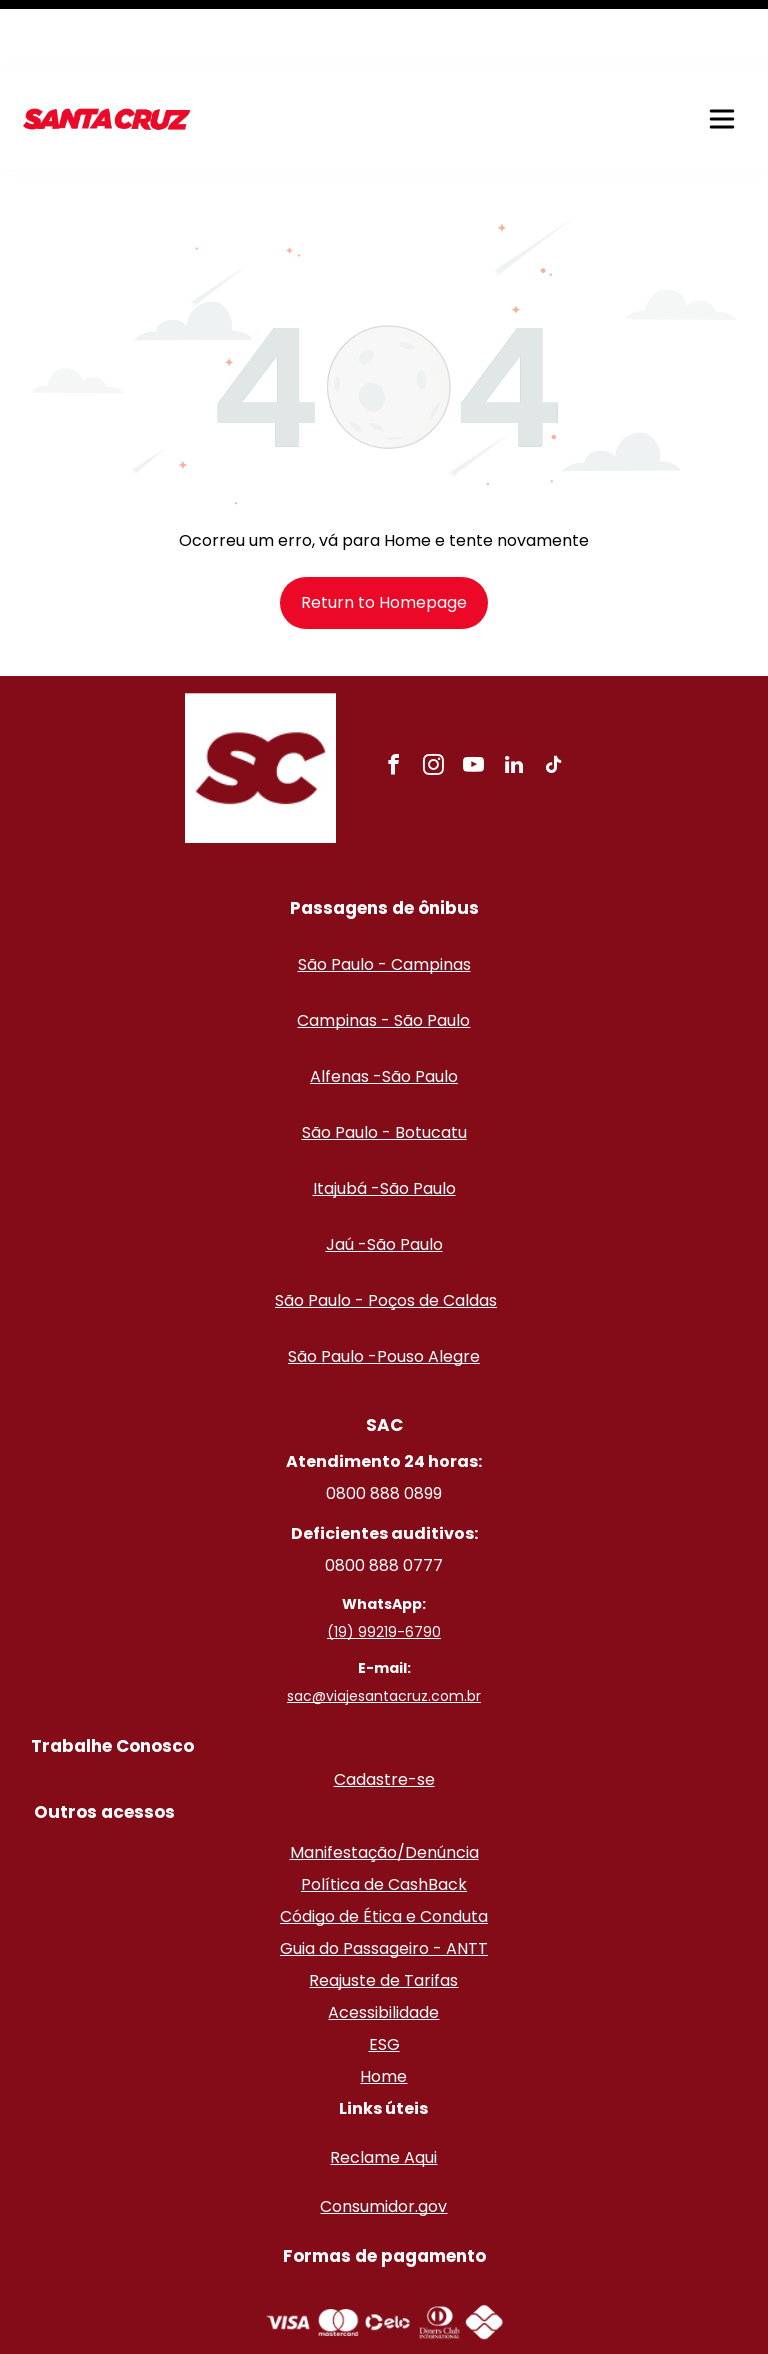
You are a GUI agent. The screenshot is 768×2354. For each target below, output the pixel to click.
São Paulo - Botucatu (384, 1064)
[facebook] (394, 699)
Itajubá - (346, 1120)
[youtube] (474, 699)
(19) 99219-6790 (384, 1564)
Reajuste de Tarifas (383, 1912)
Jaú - (346, 1176)
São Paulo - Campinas (384, 896)
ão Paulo (436, 952)
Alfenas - (346, 1008)
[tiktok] (554, 699)
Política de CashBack (384, 1816)
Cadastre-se (384, 1711)
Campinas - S (350, 952)
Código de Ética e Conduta (384, 1848)
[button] (722, 51)
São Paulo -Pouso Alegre (384, 1288)
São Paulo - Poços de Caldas (386, 1232)
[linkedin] (514, 699)
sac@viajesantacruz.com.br (384, 1628)
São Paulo (420, 1008)
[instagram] (434, 699)
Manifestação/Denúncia (384, 1784)
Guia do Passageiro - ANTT (384, 1880)
